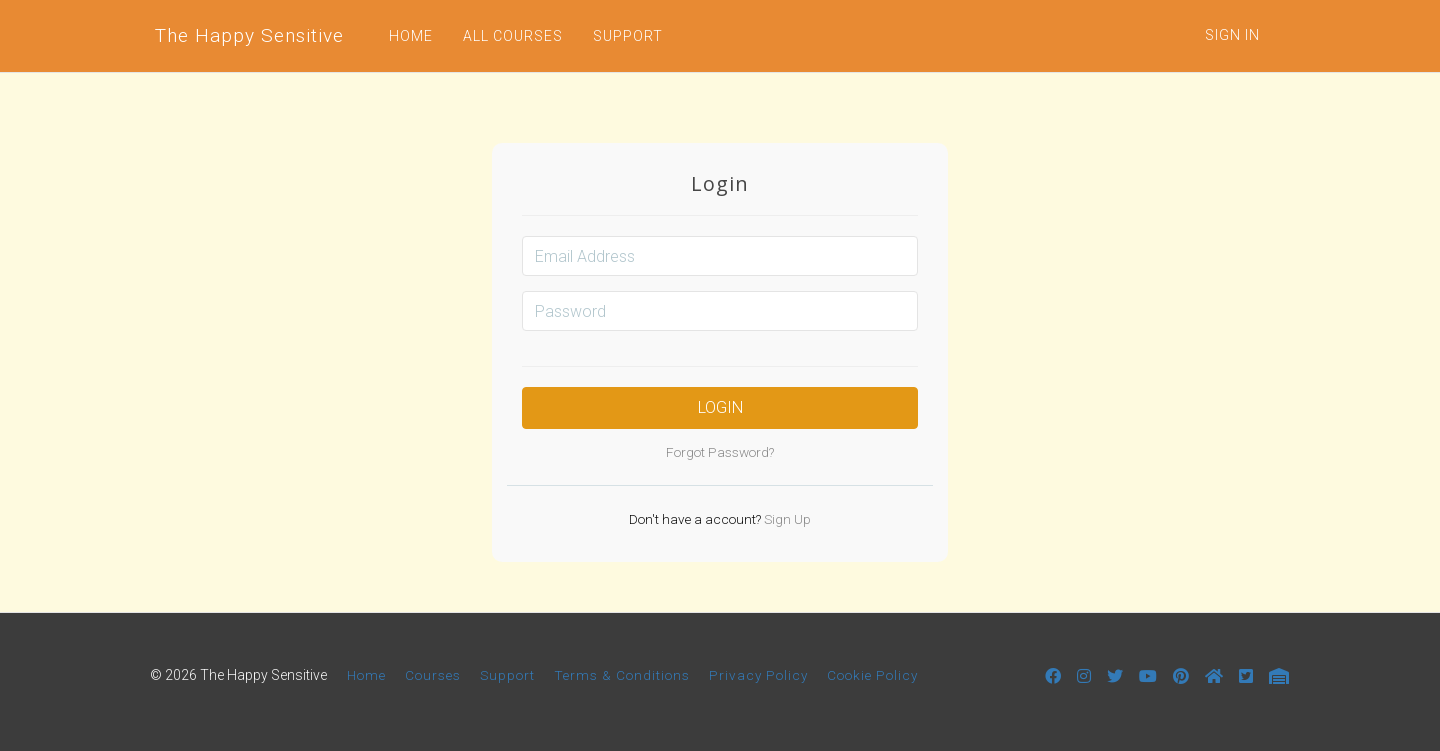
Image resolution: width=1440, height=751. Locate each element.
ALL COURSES (513, 36)
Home (366, 675)
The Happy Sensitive (249, 35)
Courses (433, 675)
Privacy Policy (758, 675)
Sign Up (786, 519)
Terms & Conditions (622, 675)
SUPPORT (628, 36)
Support (507, 675)
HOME (411, 36)
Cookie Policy (872, 675)
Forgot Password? (720, 452)
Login (720, 407)
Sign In (1232, 35)
